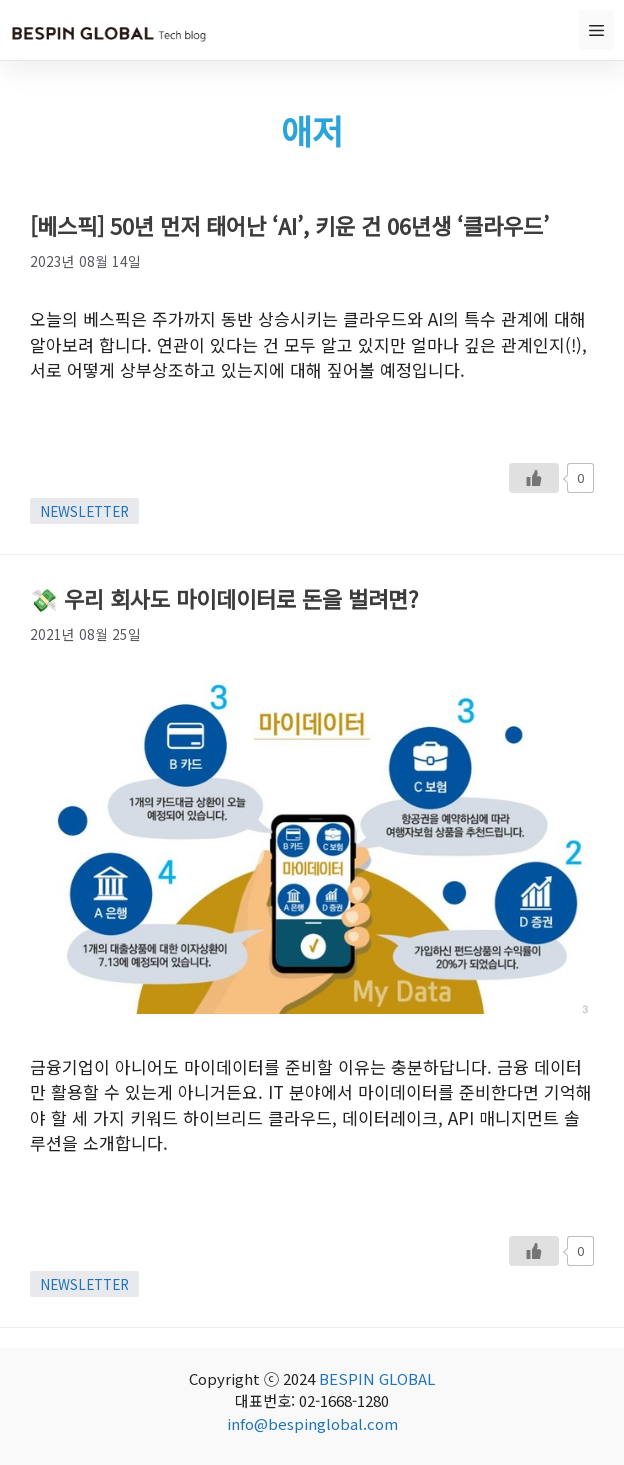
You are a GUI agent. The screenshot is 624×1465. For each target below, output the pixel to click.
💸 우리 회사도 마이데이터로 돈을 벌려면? (224, 598)
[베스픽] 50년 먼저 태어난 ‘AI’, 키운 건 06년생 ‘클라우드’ (289, 225)
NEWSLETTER (84, 511)
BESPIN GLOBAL (377, 1378)
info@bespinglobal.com (312, 1423)
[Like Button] (534, 478)
